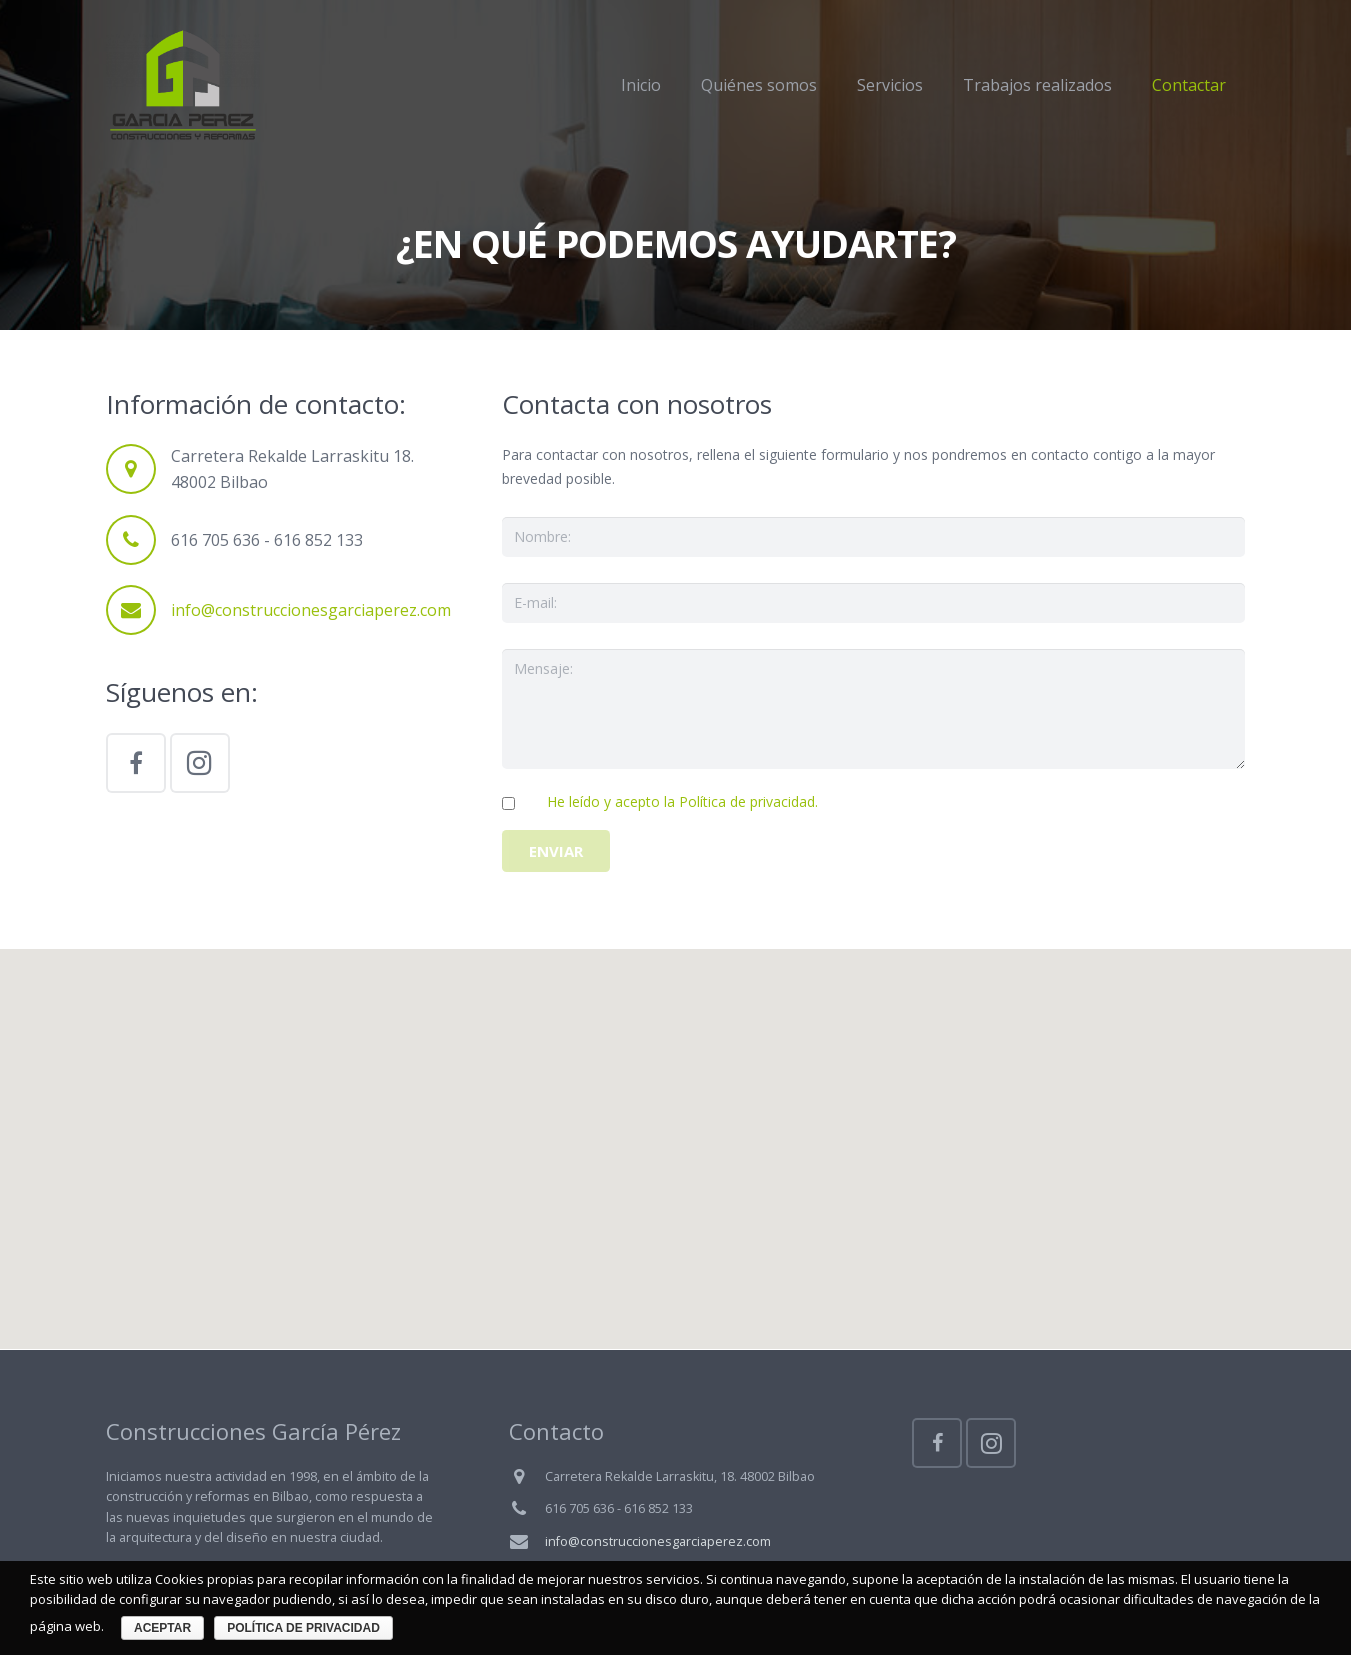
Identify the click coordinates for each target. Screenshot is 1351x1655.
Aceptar (162, 1628)
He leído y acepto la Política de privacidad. (682, 801)
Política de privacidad (303, 1628)
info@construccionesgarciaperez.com (311, 610)
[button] (676, 1130)
